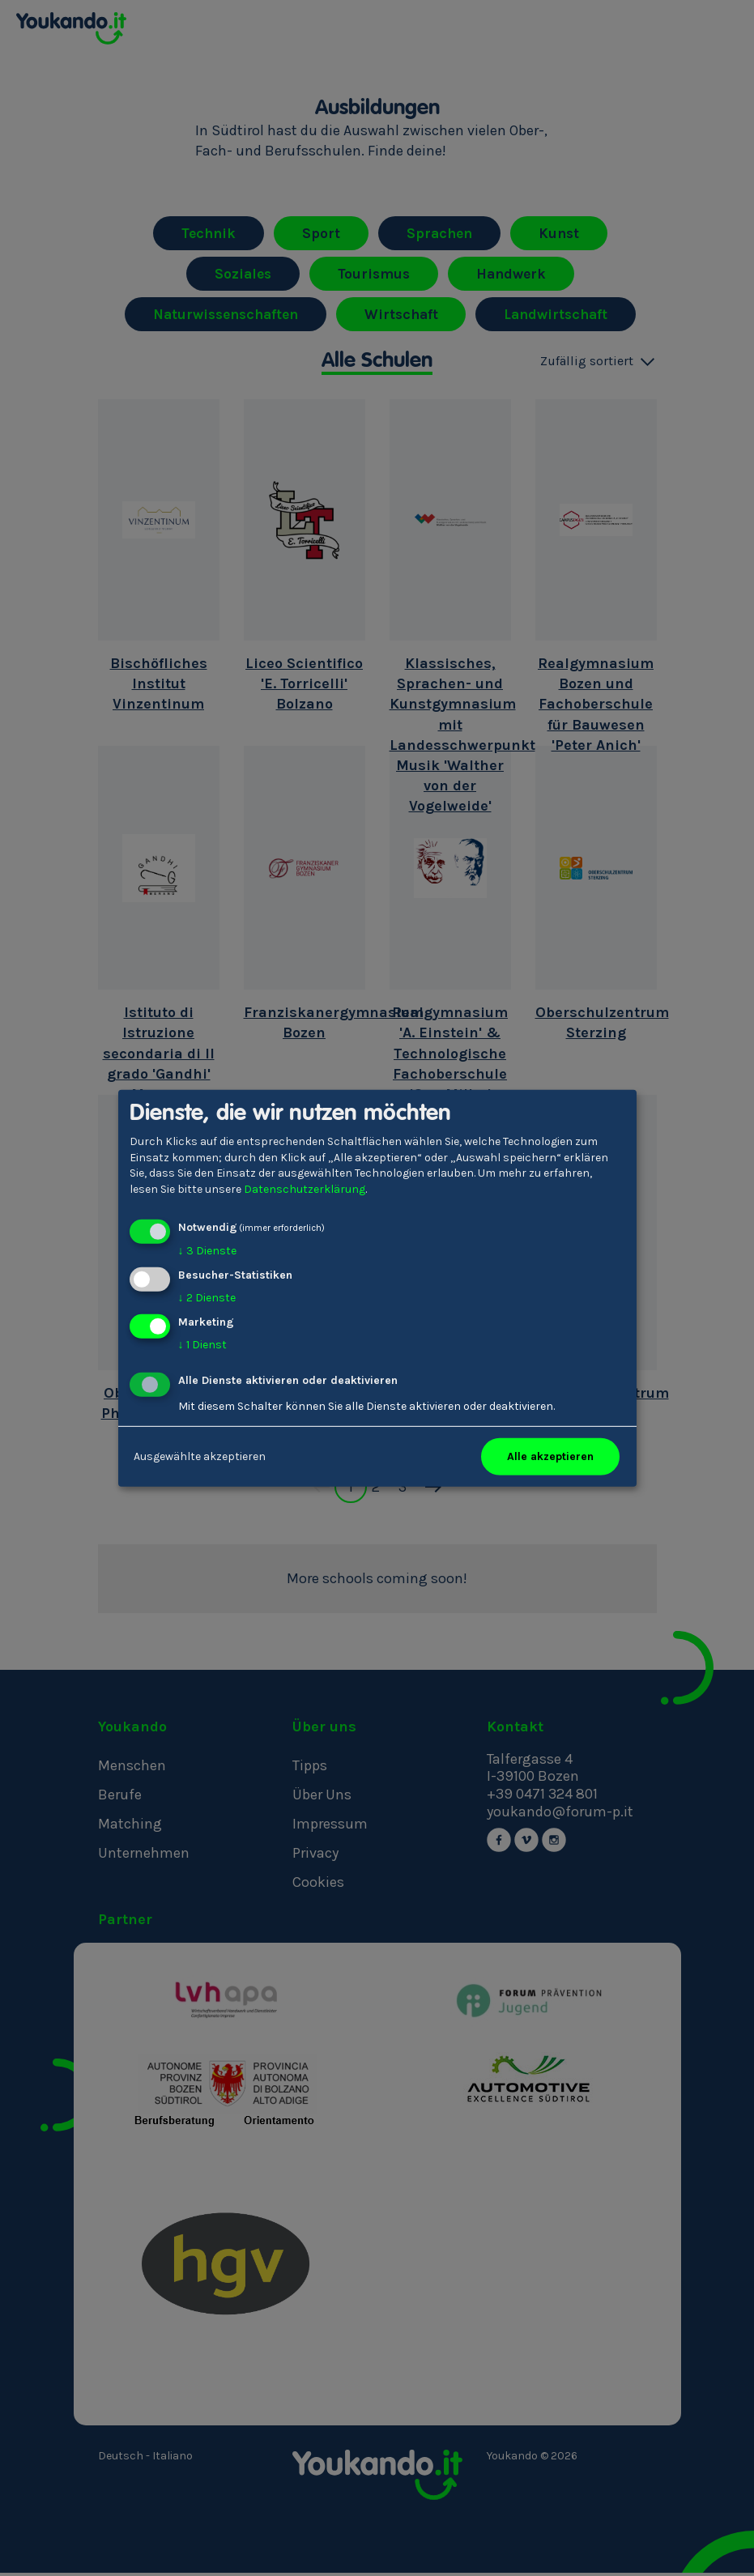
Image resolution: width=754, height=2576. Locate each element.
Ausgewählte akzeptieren (200, 1456)
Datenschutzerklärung (304, 1189)
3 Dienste (207, 1251)
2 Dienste (207, 1298)
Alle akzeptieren (550, 1456)
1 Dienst (202, 1345)
